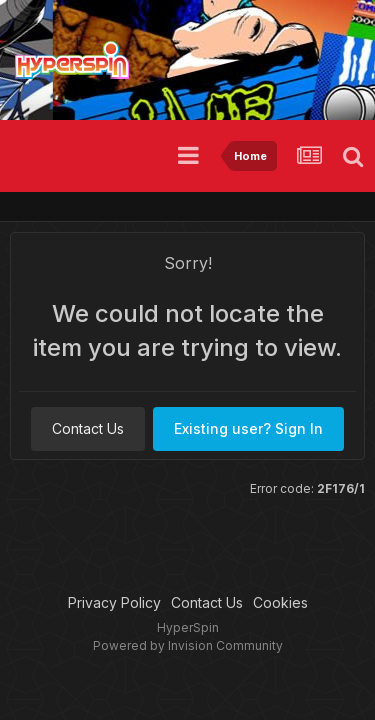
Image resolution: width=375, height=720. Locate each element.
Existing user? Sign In (248, 428)
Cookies (280, 602)
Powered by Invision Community (188, 645)
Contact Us (88, 428)
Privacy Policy (114, 602)
